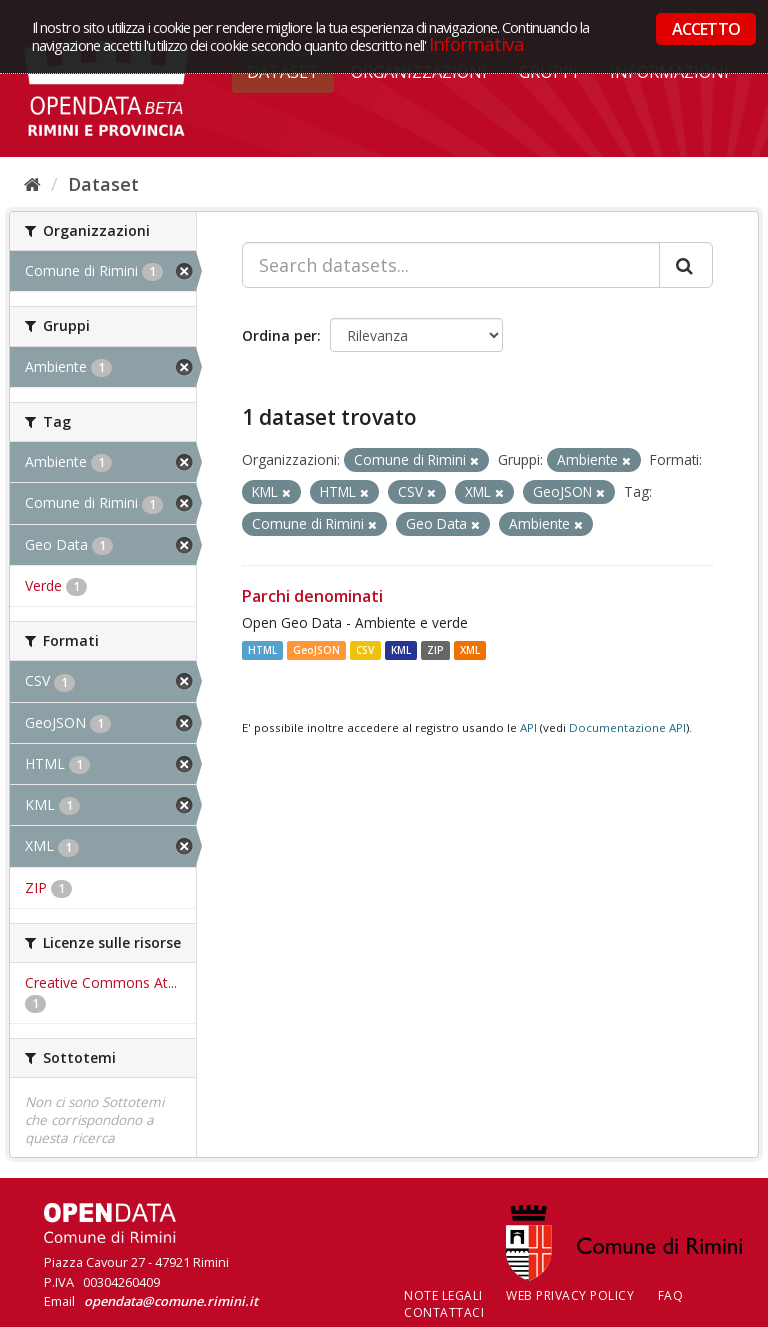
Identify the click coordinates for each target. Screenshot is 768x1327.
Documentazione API (627, 727)
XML (470, 650)
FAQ (671, 1295)
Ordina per (279, 335)
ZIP (435, 650)
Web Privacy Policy (570, 1295)
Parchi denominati (312, 596)
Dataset (103, 184)
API (528, 727)
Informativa (476, 43)
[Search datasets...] (451, 265)
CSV (365, 650)
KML (401, 650)
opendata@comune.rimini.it (171, 1301)
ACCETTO (706, 29)
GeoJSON (316, 650)
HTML (262, 650)
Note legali (443, 1295)
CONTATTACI (444, 1312)
